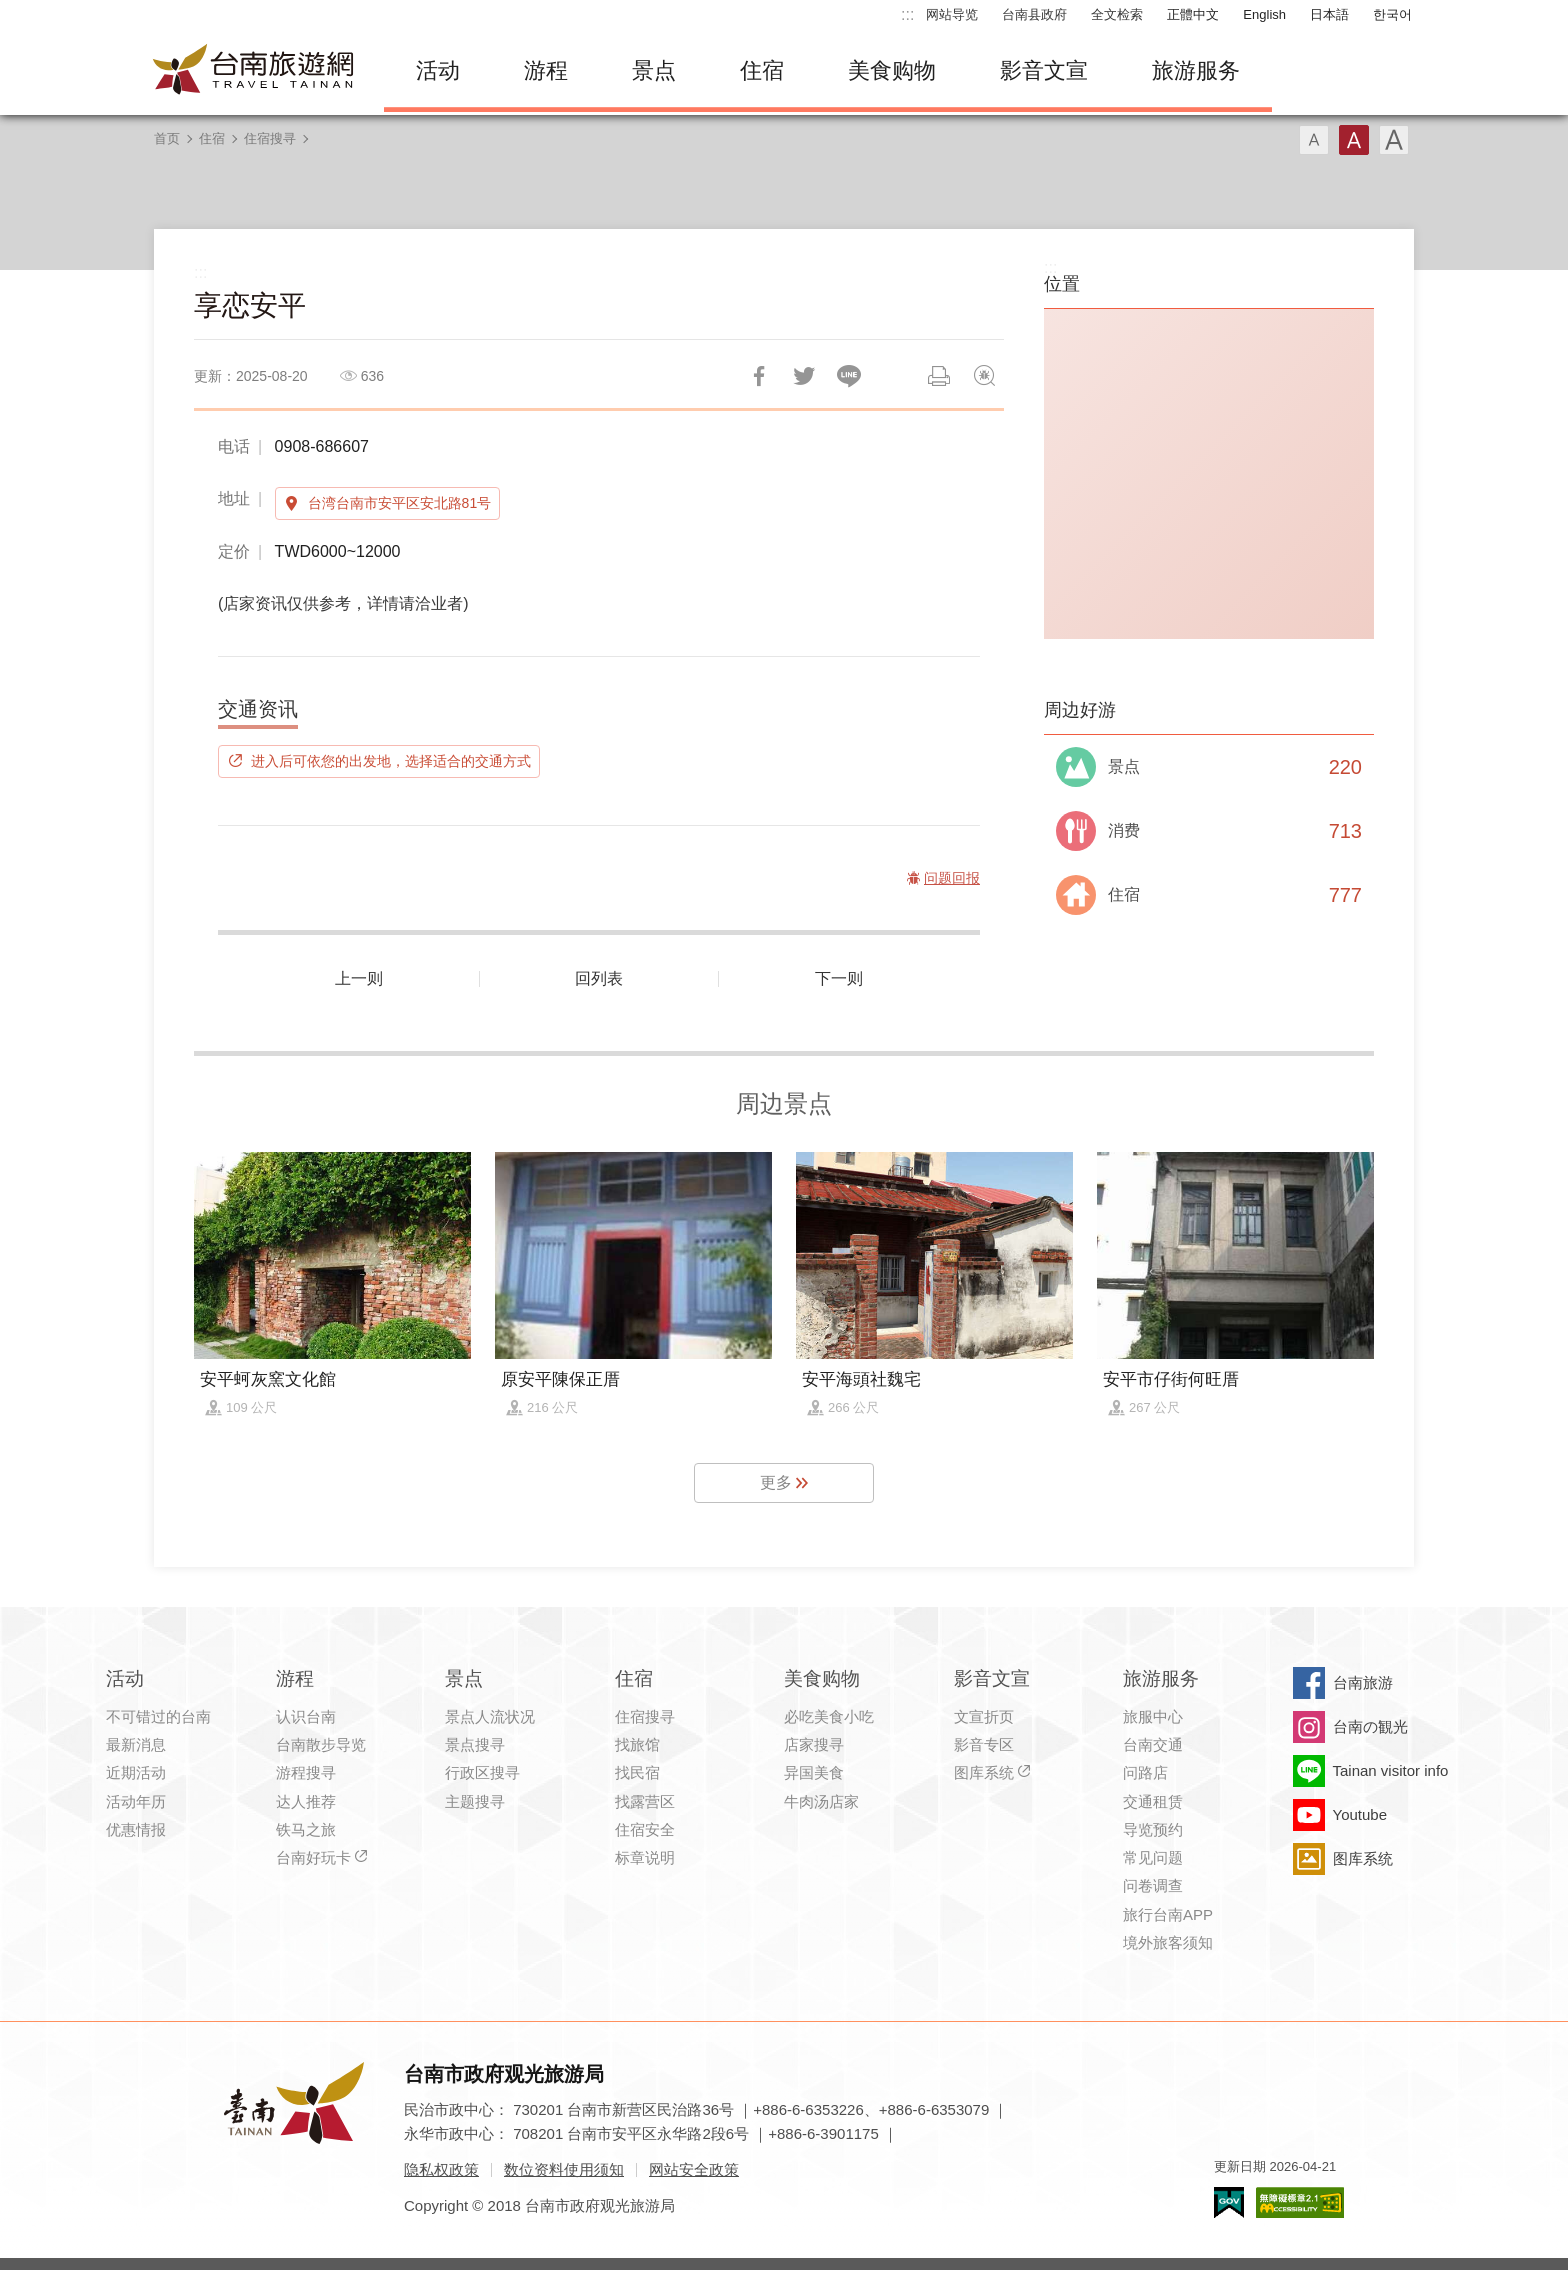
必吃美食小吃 (829, 1716)
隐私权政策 (441, 2169)
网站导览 (952, 14)
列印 (939, 376)
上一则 (359, 978)
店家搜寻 (814, 1744)
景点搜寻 (475, 1744)
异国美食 (814, 1772)
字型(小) (1314, 140)
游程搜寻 (306, 1772)
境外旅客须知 (1168, 1942)
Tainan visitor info (1391, 1770)
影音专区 (984, 1744)
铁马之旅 (306, 1829)
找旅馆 (637, 1744)
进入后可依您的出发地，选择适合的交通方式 (391, 761)
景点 (654, 70)
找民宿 (637, 1772)
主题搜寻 (475, 1801)
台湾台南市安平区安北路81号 (400, 503)
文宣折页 (984, 1716)
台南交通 (1153, 1744)
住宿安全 (645, 1829)
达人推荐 (306, 1801)
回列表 (599, 978)
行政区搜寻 (482, 1772)
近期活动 (136, 1772)
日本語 (1329, 14)
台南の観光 (1370, 1726)
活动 (438, 70)
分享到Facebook (759, 376)
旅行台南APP (1168, 1914)
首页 (167, 138)
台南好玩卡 (313, 1857)
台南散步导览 (321, 1744)
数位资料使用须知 (564, 2169)
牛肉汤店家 (821, 1801)
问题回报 (984, 376)
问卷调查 (1153, 1885)
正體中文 (1193, 14)
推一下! (804, 376)
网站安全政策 (694, 2169)
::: (907, 14)
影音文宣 (1044, 70)
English (1264, 14)
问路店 (1145, 1772)
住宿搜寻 (270, 138)
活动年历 (136, 1801)
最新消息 (136, 1744)
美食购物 (892, 70)
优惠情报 (136, 1829)
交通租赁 (1153, 1801)
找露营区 (645, 1801)
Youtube (1360, 1814)
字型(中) (1354, 140)
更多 (776, 1482)
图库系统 (984, 1772)
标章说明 (645, 1857)
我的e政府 (1229, 2202)
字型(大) (1394, 140)
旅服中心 (1153, 1716)
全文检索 (1117, 14)
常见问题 (1153, 1857)
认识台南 (306, 1716)
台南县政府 (1034, 14)
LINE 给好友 (849, 376)
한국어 (1392, 14)
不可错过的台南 (158, 1716)
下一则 (839, 978)
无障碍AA (1300, 2202)
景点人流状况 (490, 1716)
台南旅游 (1363, 1682)
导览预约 (1153, 1829)
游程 (546, 70)
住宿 (762, 70)
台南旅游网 (254, 71)
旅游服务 (1196, 70)
